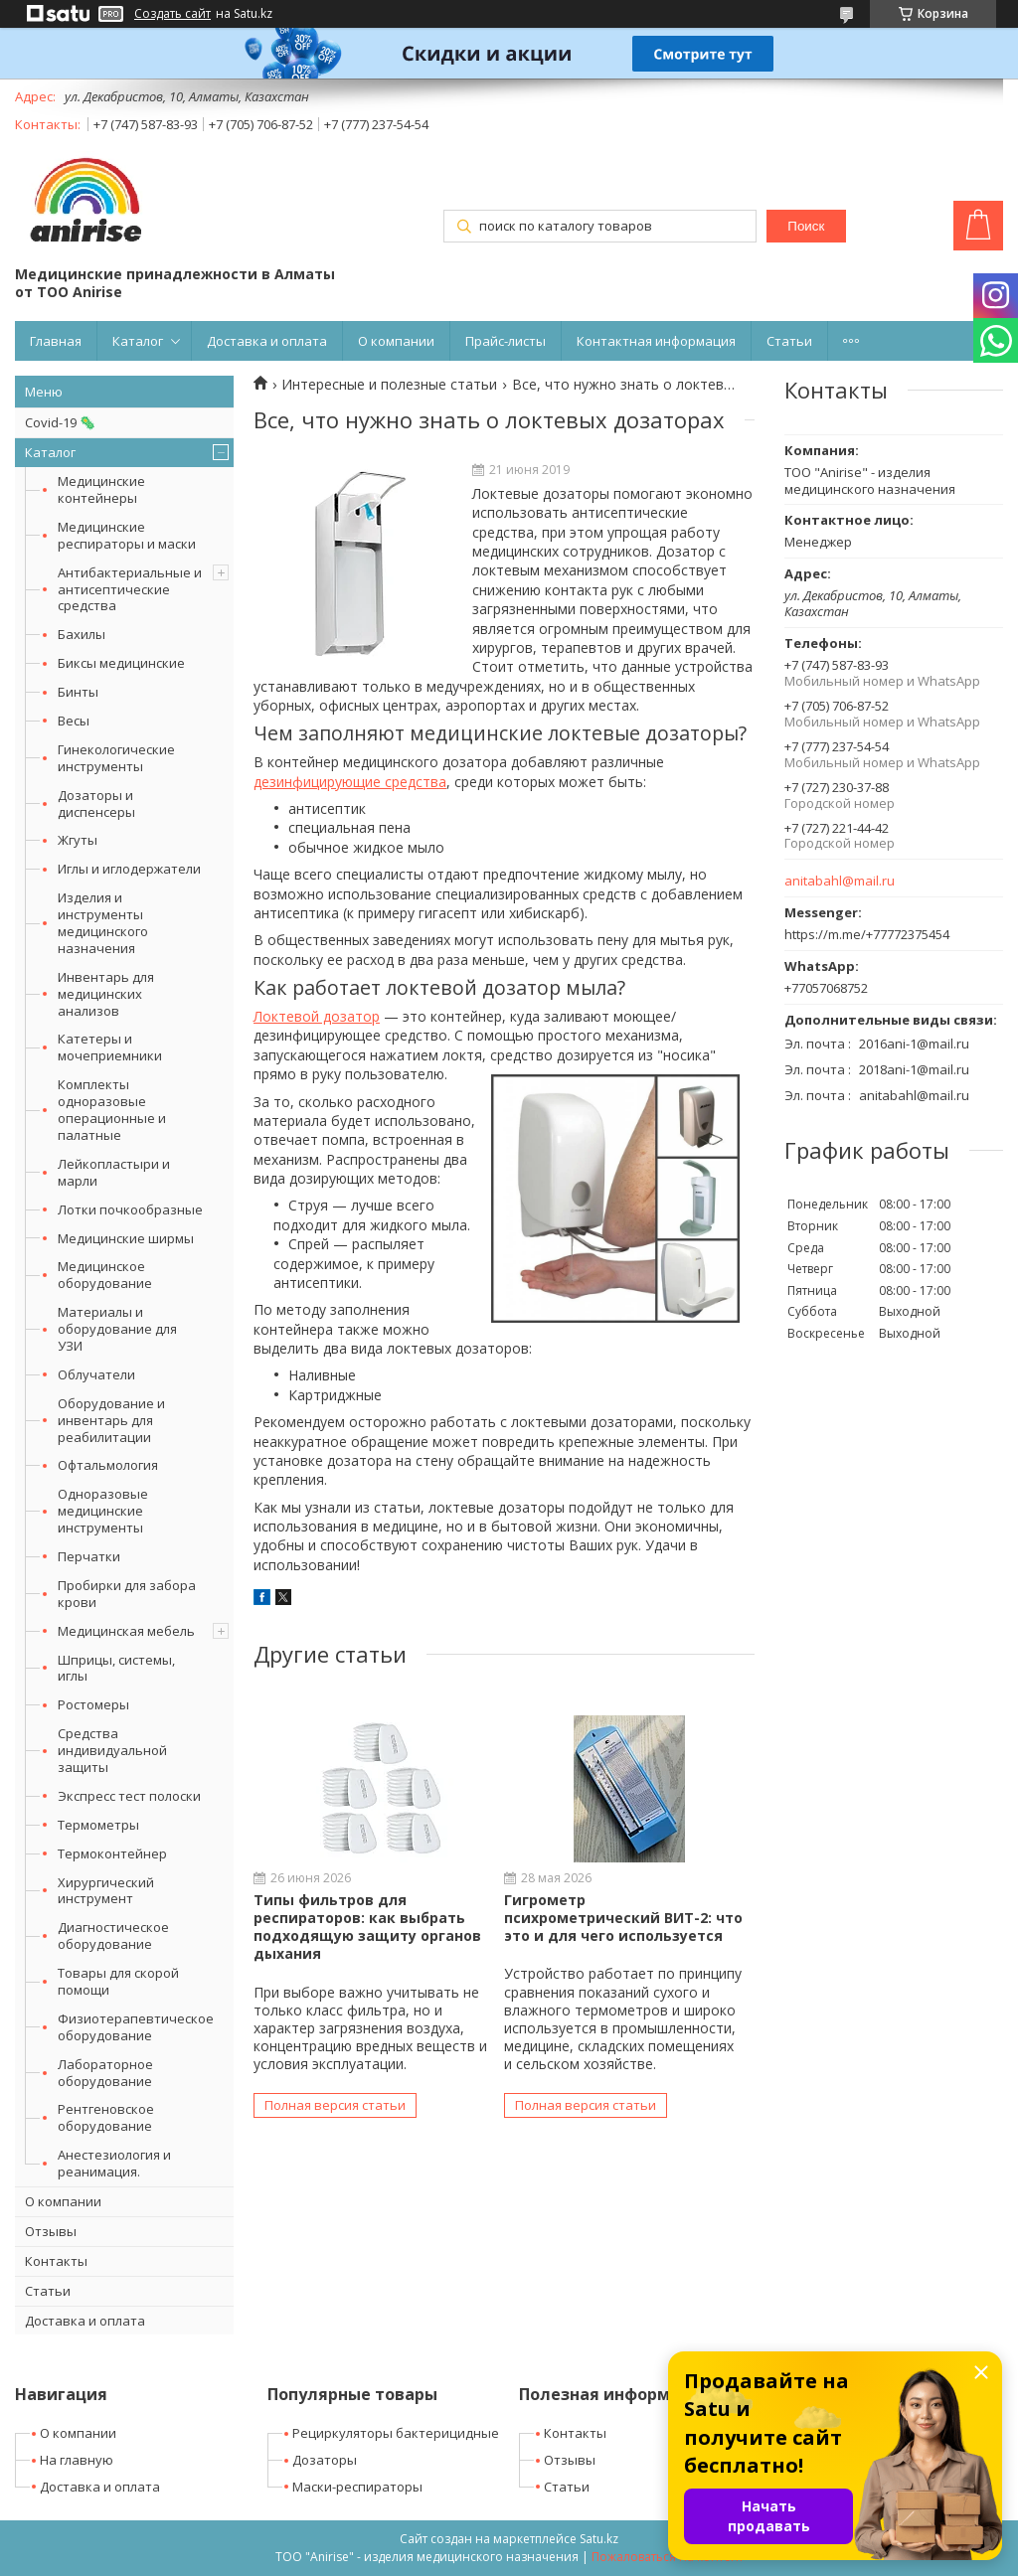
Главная (56, 341)
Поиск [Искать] (805, 226)
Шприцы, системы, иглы (116, 1668)
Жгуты (77, 840)
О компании (396, 341)
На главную (76, 2460)
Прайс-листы (505, 341)
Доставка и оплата (267, 341)
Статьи (789, 341)
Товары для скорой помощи (118, 1981)
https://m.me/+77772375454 (866, 934)
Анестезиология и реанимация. (114, 2163)
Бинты (78, 692)
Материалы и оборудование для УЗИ (117, 1329)
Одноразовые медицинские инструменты (103, 1510)
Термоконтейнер (112, 1853)
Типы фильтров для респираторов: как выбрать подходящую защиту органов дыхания (367, 1927)
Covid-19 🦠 (60, 422)
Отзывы (51, 2231)
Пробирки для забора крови (127, 1593)
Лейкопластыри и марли (114, 1172)
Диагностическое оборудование (113, 1935)
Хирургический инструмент (106, 1890)
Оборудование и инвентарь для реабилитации (111, 1420)
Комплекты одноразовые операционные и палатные (112, 1109)
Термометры (98, 1825)
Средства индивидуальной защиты (112, 1750)
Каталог (137, 341)
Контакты (56, 2261)
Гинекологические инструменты (116, 757)
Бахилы (81, 634)
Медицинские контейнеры (101, 489)
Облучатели (96, 1374)
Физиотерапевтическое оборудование (136, 2027)
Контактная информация (656, 341)
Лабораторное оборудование (105, 2072)
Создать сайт (172, 14)
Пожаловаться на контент (668, 2556)
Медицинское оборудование (105, 1274)
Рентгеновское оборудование (106, 2117)
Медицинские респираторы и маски (127, 535)
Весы (73, 720)
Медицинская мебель (126, 1631)
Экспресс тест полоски (129, 1796)
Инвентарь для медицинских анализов (106, 994)
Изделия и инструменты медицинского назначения (103, 922)
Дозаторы (324, 2460)
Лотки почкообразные (130, 1209)
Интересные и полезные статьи (389, 385)
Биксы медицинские (121, 663)
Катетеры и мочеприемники (110, 1047)
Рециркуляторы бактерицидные (395, 2433)
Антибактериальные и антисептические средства (130, 589)
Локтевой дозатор (317, 1016)
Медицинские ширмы (126, 1238)
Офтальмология (108, 1465)
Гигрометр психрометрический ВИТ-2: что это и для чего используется (623, 1917)
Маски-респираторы (357, 2487)
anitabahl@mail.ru (839, 881)
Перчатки (89, 1556)
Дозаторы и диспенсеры (96, 803)
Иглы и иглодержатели (129, 869)
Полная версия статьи (335, 2105)
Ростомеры (93, 1704)
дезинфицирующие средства (350, 781)
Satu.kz (599, 2538)
